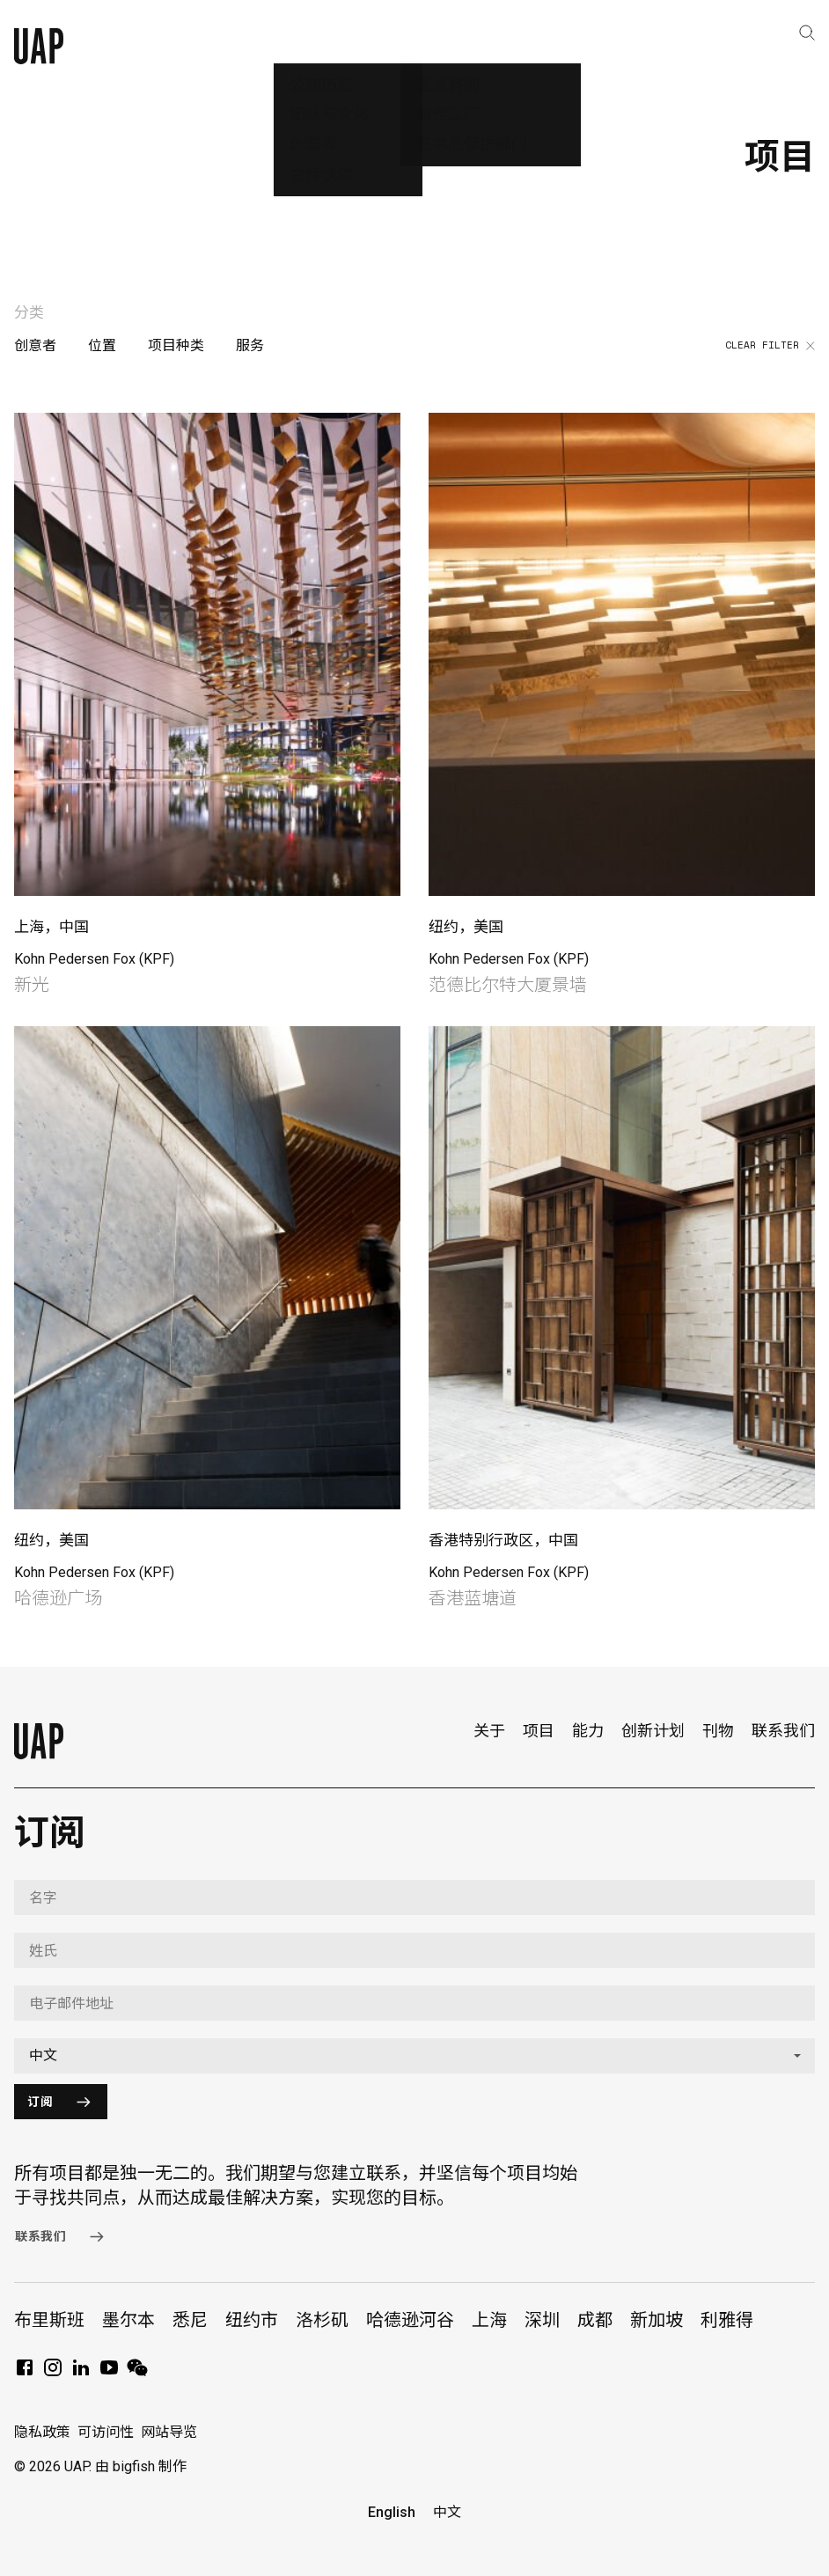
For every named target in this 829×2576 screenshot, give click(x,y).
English (391, 2512)
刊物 (718, 1730)
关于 (489, 1730)
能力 (588, 1730)
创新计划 (653, 1730)
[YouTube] (109, 2373)
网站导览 (169, 2432)
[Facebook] (24, 2373)
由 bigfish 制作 (141, 2466)
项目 (538, 1730)
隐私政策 (42, 2432)
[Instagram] (52, 2373)
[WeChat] (137, 2373)
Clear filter (770, 346)
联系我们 (783, 1730)
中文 (447, 2512)
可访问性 (105, 2432)
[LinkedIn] (81, 2373)
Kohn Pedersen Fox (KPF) (94, 958)
